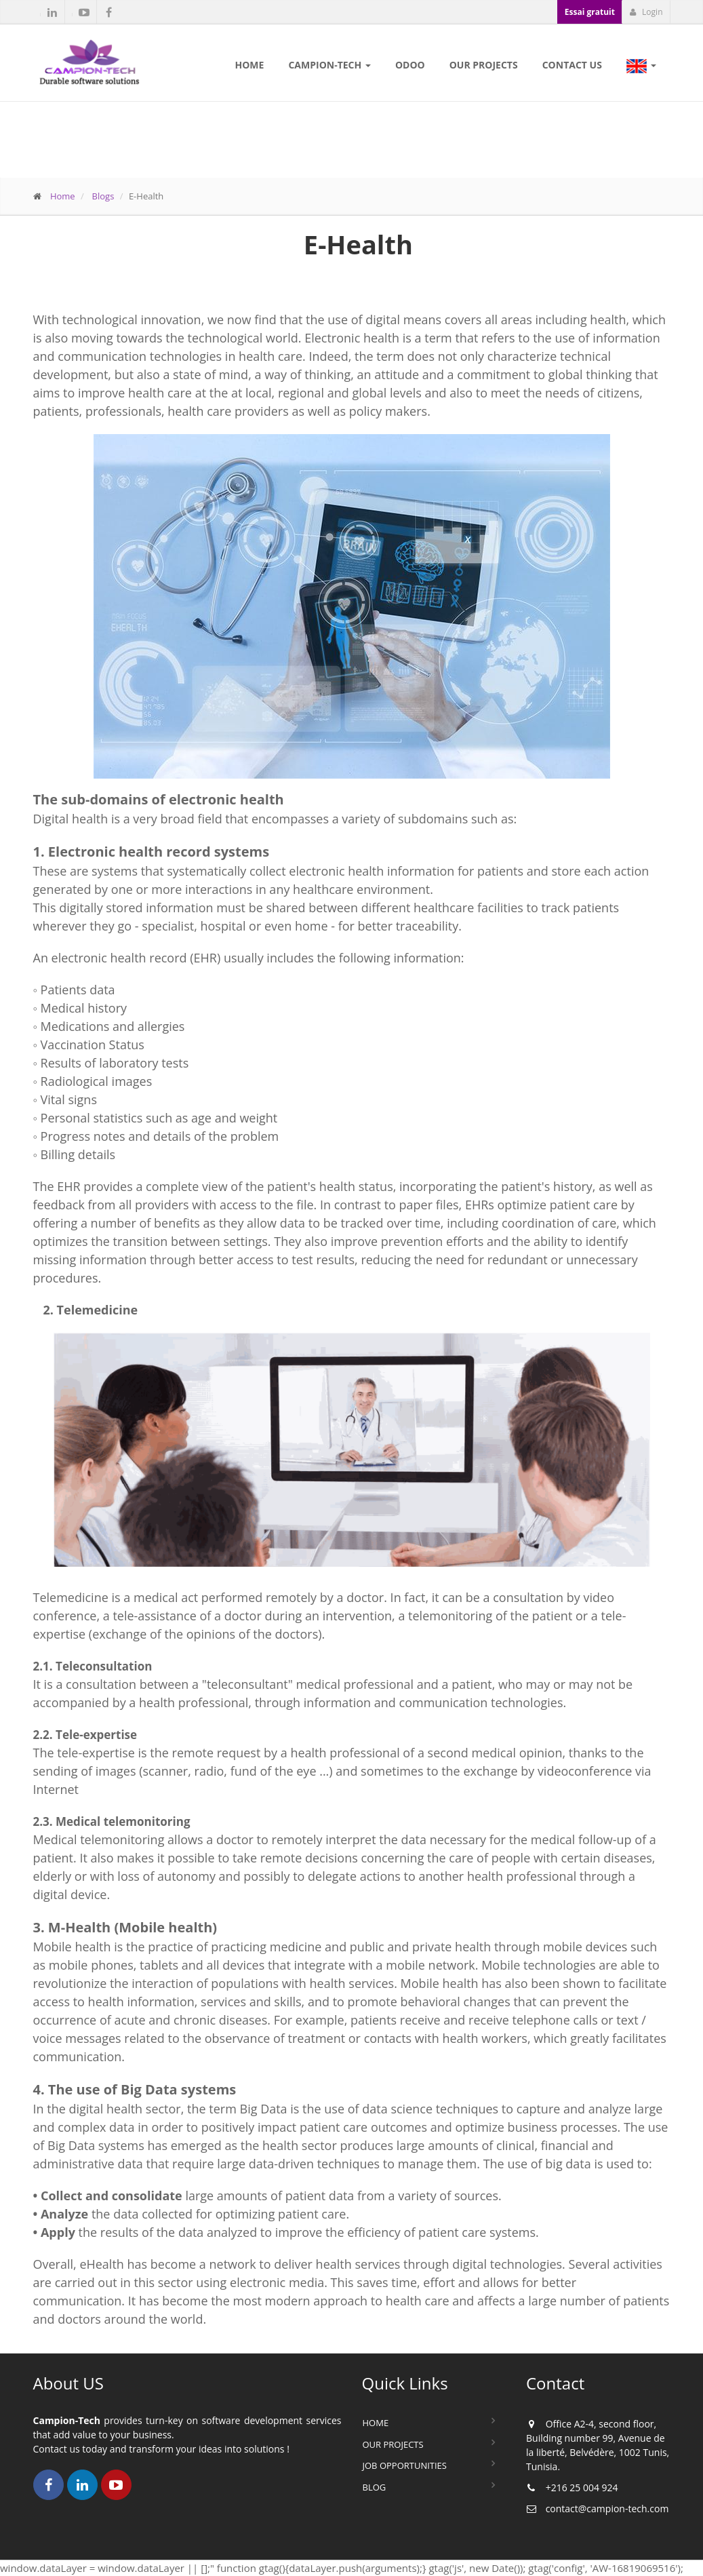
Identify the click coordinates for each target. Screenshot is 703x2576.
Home (62, 196)
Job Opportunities (405, 2465)
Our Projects (393, 2444)
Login (646, 12)
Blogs (103, 196)
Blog (374, 2487)
